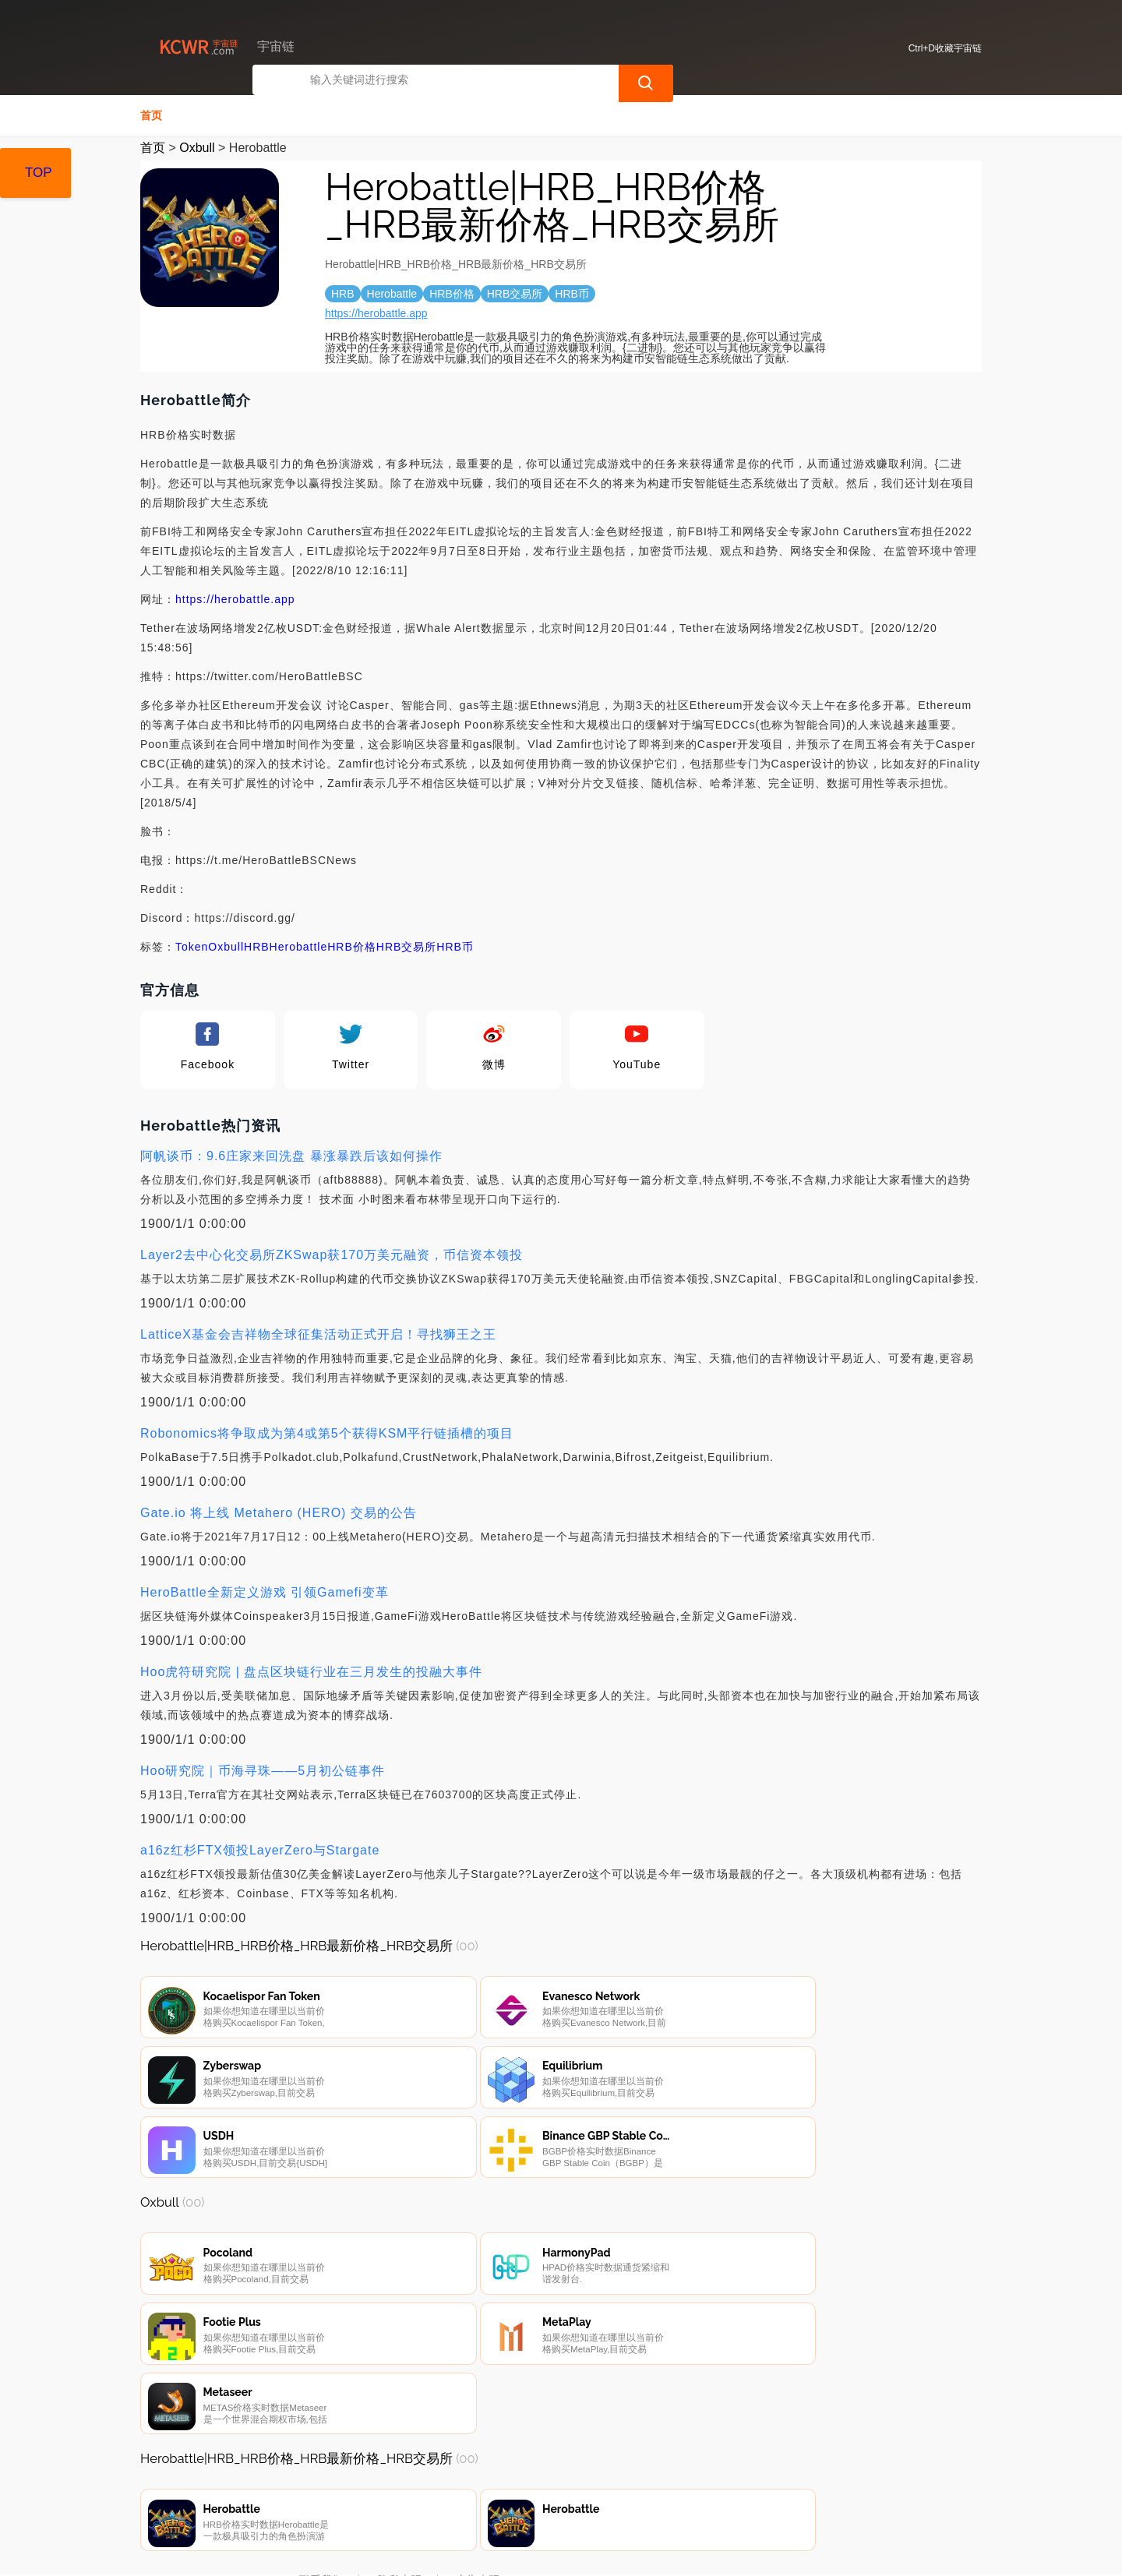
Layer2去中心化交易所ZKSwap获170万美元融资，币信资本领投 (331, 1253)
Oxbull (196, 146)
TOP (38, 172)
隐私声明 (400, 2491)
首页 (151, 113)
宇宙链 (393, 2551)
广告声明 (477, 2491)
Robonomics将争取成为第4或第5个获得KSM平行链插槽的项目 (326, 1431)
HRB (257, 945)
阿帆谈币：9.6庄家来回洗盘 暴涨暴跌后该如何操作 (291, 1154)
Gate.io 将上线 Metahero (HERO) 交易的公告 (278, 1511)
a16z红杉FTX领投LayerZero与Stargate (259, 1848)
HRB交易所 (406, 945)
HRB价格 (351, 945)
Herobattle (299, 945)
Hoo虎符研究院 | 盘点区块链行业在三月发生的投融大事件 (311, 1670)
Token (191, 945)
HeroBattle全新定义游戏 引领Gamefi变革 (264, 1590)
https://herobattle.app (376, 311)
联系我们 (321, 2491)
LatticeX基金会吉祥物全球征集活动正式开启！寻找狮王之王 (318, 1332)
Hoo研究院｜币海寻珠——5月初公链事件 (262, 1769)
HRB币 (455, 945)
